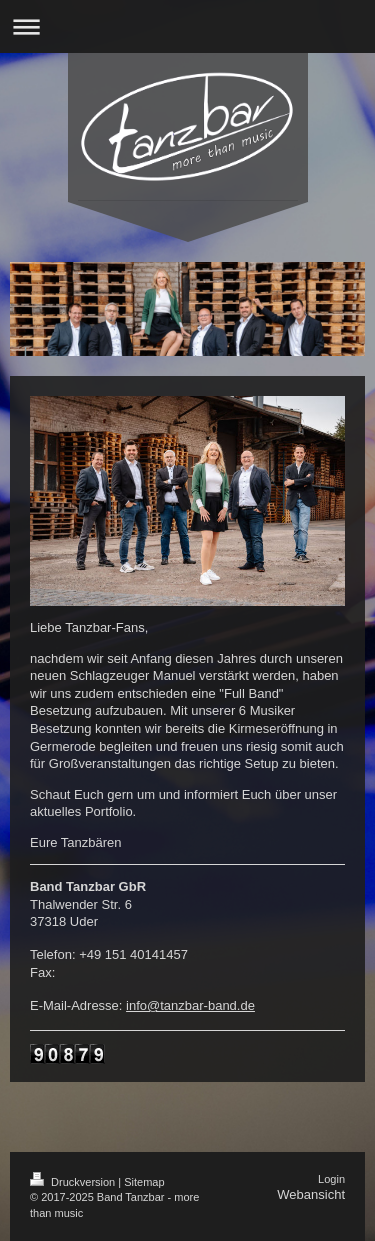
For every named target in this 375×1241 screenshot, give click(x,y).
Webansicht (311, 1194)
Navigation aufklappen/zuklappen (187, 26)
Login (331, 1179)
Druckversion (74, 1182)
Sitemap (144, 1182)
